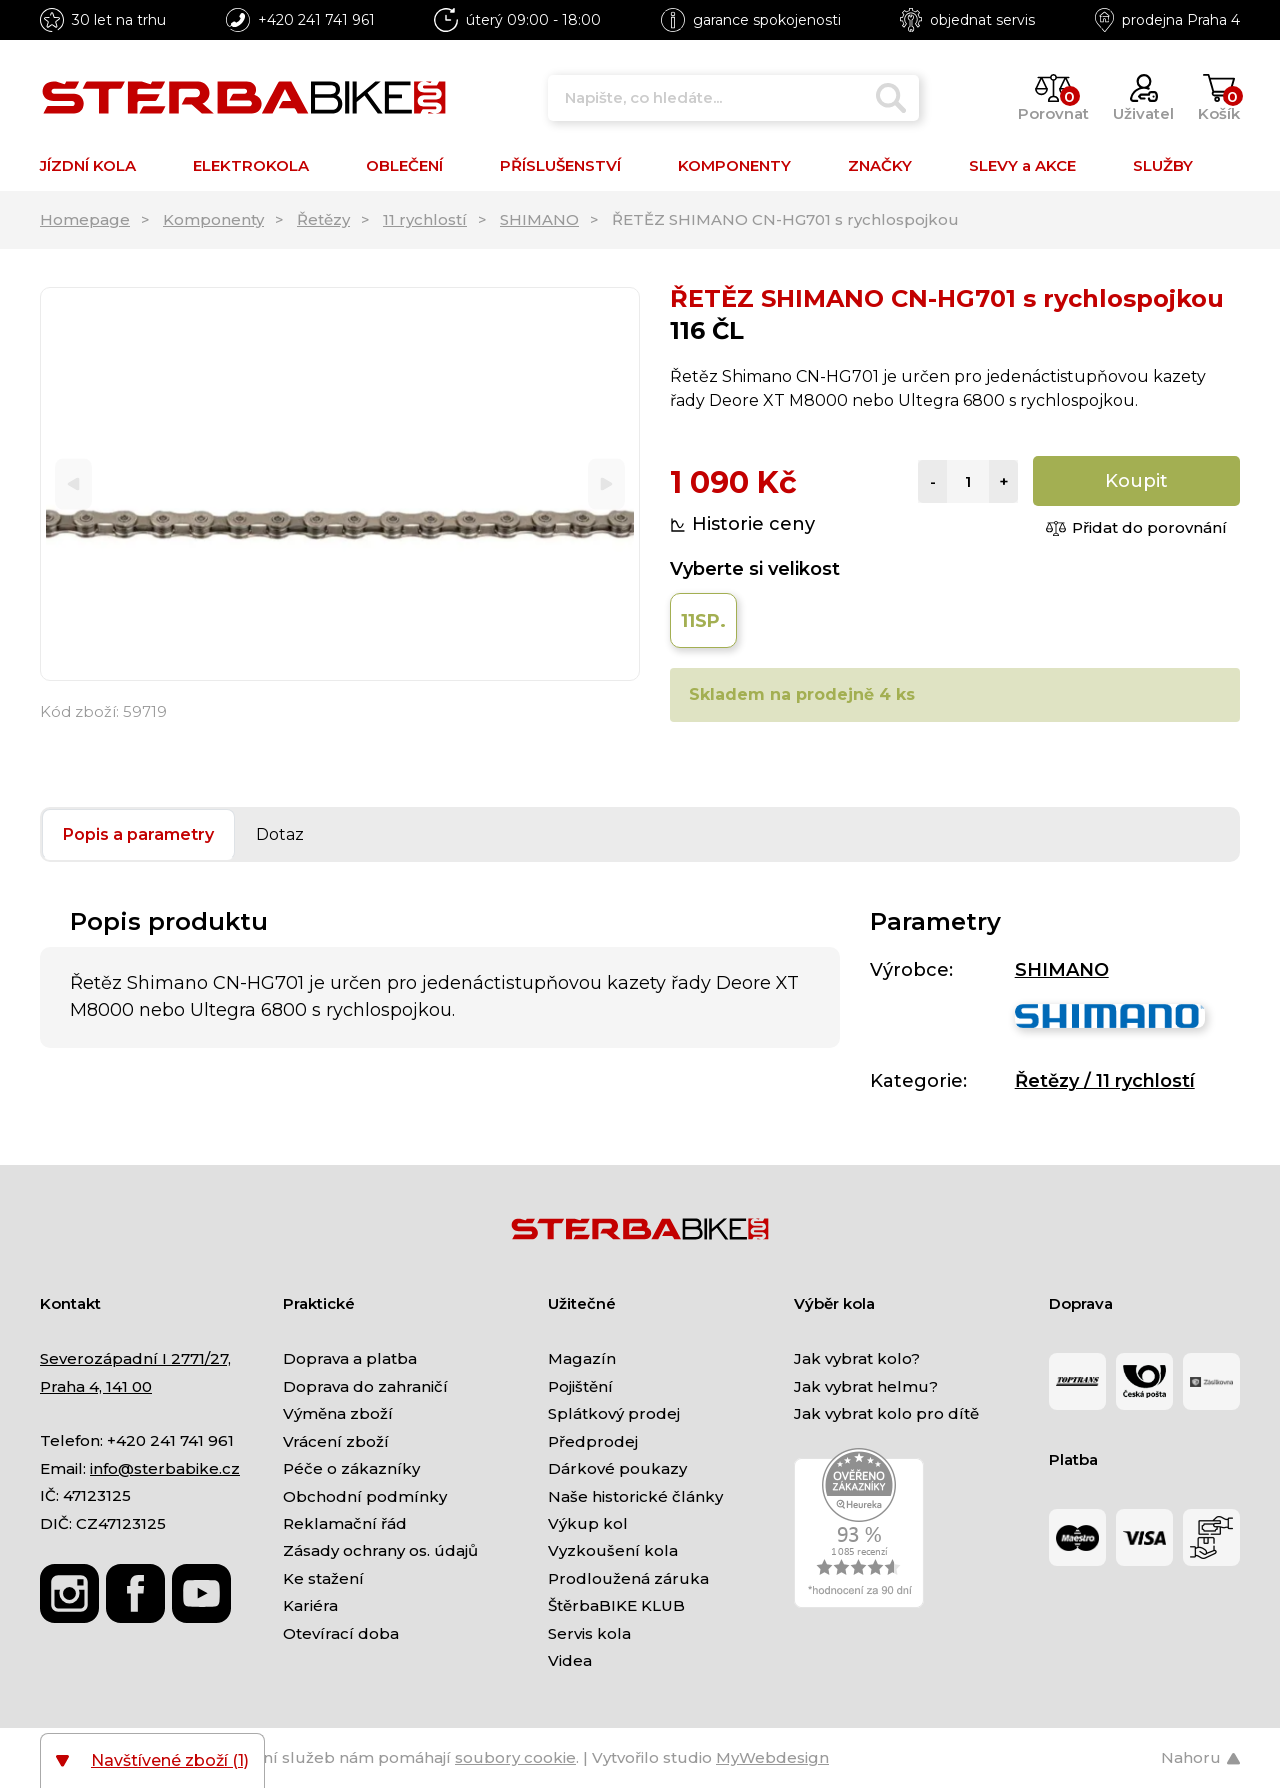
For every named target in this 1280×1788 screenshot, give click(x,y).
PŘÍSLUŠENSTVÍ (560, 165)
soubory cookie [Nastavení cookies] (515, 1757)
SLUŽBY (1163, 165)
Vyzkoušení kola (613, 1550)
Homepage (85, 219)
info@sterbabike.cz (165, 1468)
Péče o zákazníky (351, 1468)
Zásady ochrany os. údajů (380, 1550)
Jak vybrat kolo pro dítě (886, 1413)
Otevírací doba (341, 1633)
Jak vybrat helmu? (866, 1386)
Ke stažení (323, 1578)
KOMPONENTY (734, 165)
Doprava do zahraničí (365, 1386)
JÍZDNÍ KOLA (88, 165)
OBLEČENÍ (404, 165)
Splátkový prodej (614, 1413)
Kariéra (310, 1605)
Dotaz (280, 834)
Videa (570, 1660)
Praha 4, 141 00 (96, 1386)
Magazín (582, 1358)
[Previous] (73, 484)
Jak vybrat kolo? (857, 1358)
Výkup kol (588, 1523)
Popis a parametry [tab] (138, 834)
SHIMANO (539, 219)
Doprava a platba (350, 1358)
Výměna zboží (338, 1413)
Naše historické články (635, 1496)
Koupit (1136, 481)
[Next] (606, 484)
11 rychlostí (425, 219)
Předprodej (593, 1441)
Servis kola (589, 1633)
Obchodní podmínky (365, 1496)
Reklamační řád (345, 1523)
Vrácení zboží (336, 1441)
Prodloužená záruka (628, 1578)
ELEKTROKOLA (251, 165)
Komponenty (213, 219)
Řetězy (323, 219)
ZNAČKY (880, 165)
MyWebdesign (772, 1757)
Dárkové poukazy (617, 1468)
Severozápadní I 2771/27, (135, 1358)
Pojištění (580, 1386)
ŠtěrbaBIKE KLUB (616, 1605)
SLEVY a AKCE (1022, 165)
